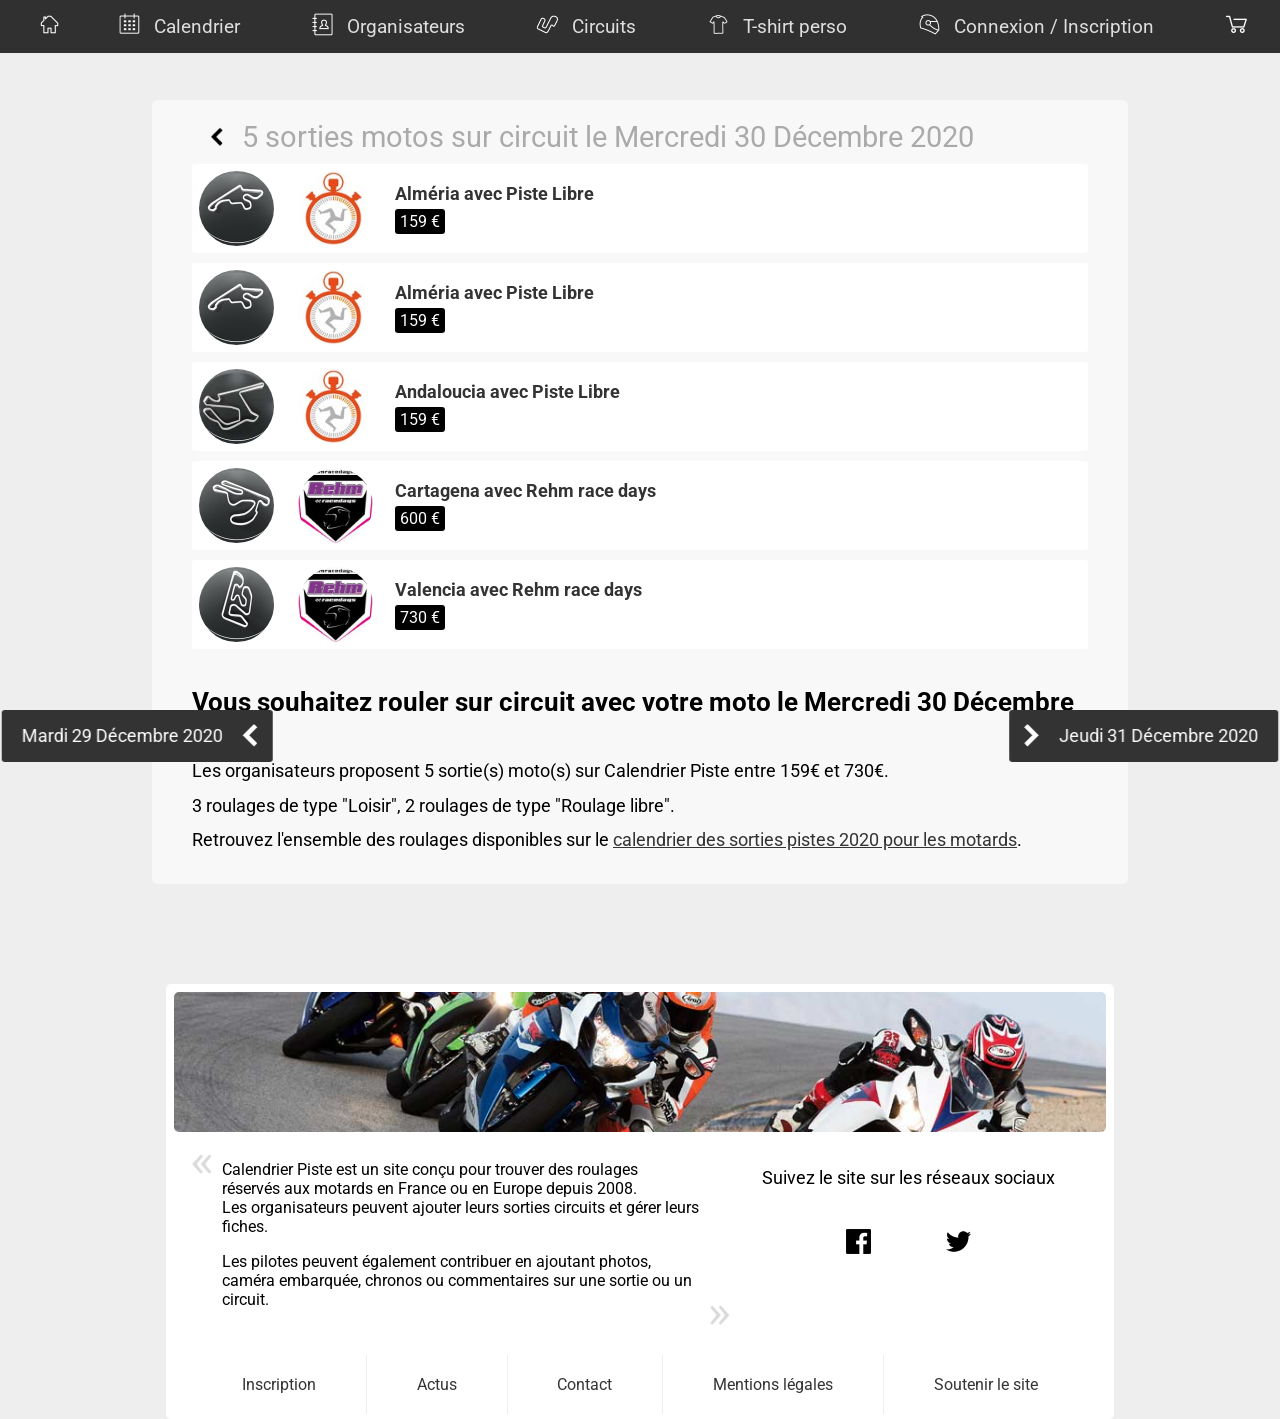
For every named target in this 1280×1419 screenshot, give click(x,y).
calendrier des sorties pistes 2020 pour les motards (815, 840)
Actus (437, 1384)
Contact (584, 1384)
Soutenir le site (986, 1384)
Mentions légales (773, 1384)
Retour (217, 137)
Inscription (279, 1384)
